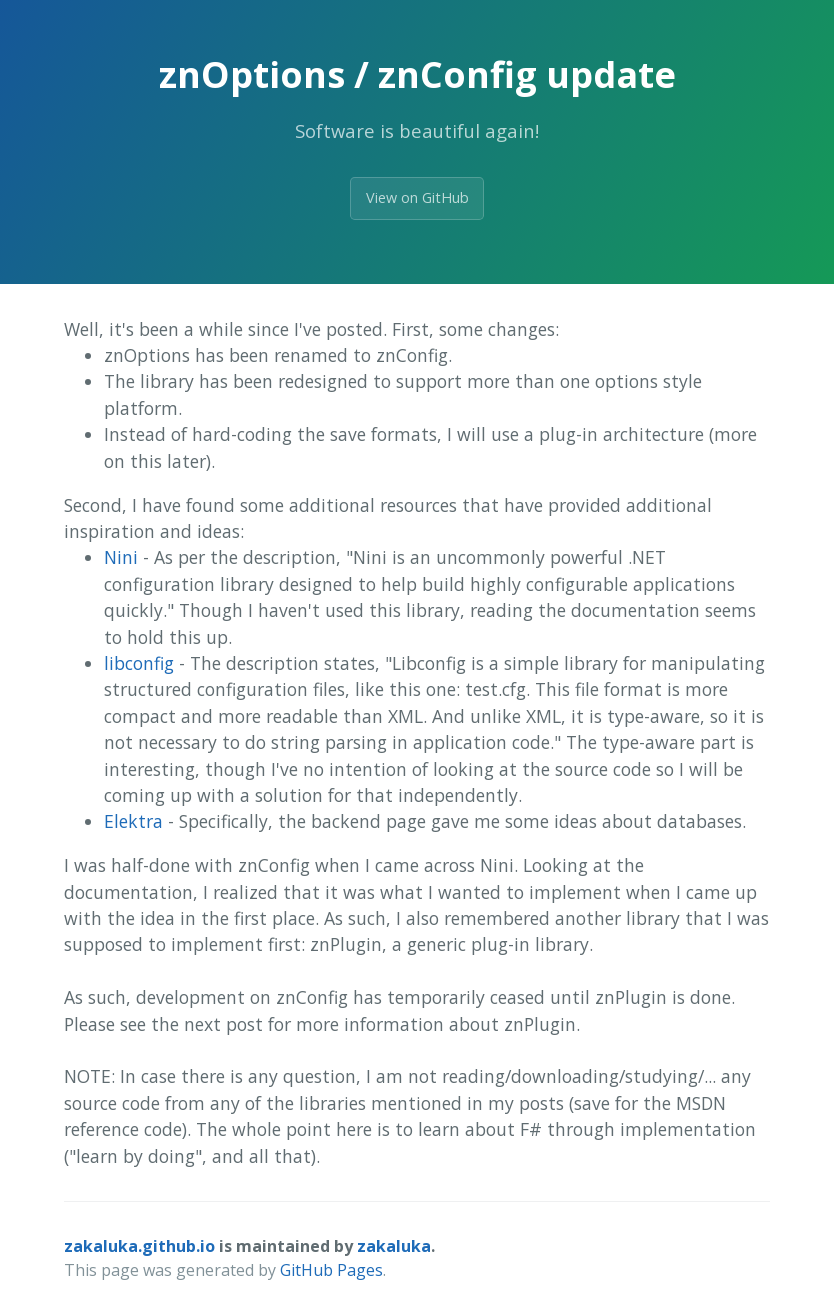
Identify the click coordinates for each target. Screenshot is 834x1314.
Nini (121, 557)
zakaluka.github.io (139, 1246)
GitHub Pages (331, 1270)
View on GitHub (417, 197)
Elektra (133, 821)
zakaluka (394, 1246)
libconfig (139, 663)
